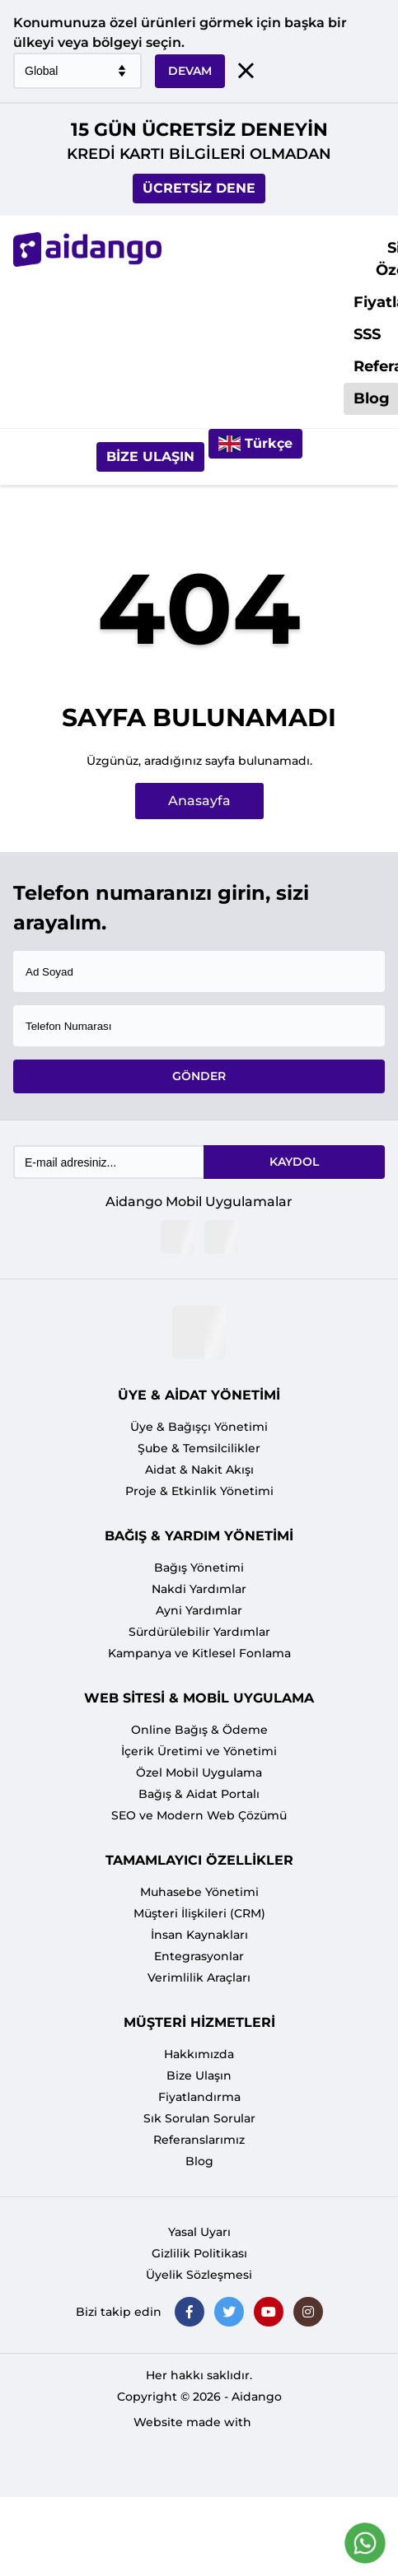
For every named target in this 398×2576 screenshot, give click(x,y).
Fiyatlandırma (199, 2096)
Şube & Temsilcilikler (199, 1448)
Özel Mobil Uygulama (199, 1772)
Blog (199, 2161)
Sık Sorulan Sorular (199, 2118)
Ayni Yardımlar (199, 1610)
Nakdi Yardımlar (199, 1588)
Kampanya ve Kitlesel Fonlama (199, 1653)
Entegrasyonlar (199, 1956)
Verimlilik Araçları (199, 1977)
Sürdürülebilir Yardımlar (199, 1631)
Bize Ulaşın (150, 456)
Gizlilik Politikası (199, 2253)
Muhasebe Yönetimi (199, 1891)
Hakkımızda (199, 2054)
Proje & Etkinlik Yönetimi (199, 1491)
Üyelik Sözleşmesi (199, 2274)
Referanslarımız (199, 2139)
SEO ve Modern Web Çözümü (199, 1815)
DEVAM (190, 70)
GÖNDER (199, 1076)
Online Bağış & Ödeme (199, 1729)
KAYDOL (294, 1161)
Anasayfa (199, 800)
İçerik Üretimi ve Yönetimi (199, 1751)
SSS (367, 334)
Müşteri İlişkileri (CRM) (199, 1913)
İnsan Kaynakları (199, 1934)
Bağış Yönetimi (199, 1567)
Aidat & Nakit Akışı (199, 1469)
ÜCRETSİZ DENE (199, 188)
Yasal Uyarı (199, 2231)
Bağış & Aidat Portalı (199, 1793)
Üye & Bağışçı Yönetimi (199, 1426)
